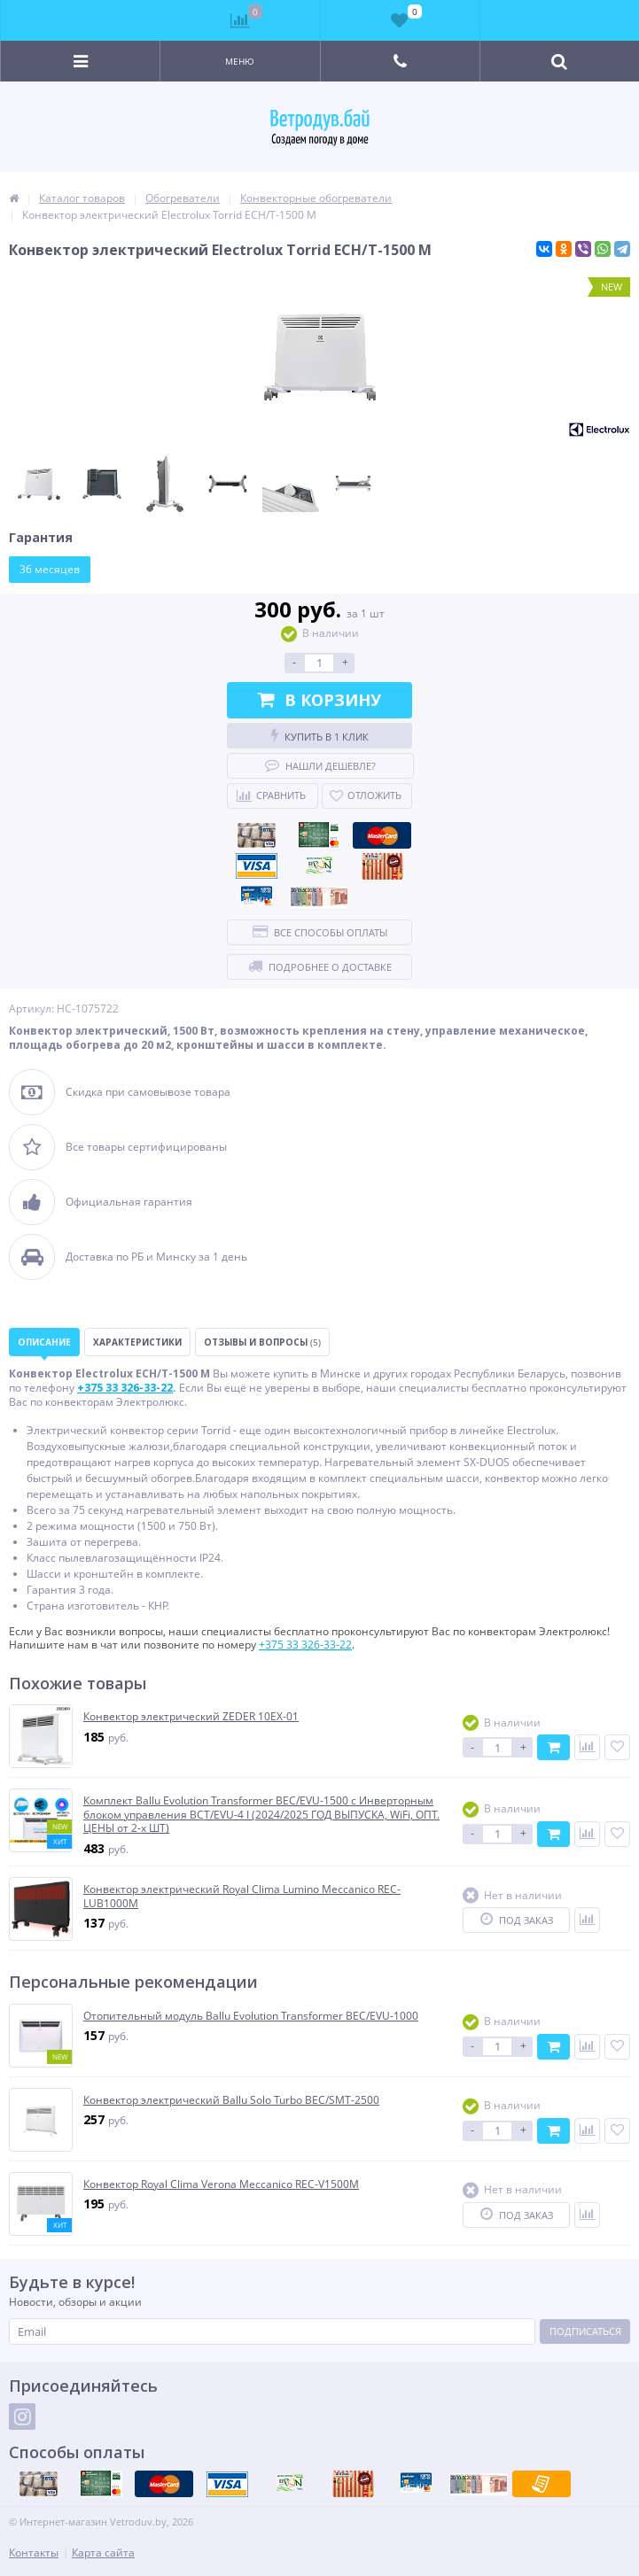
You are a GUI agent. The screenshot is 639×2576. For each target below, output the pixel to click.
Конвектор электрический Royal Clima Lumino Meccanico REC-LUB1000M (242, 1896)
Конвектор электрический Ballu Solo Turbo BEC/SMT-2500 (231, 2100)
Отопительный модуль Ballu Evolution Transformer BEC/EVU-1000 (250, 2016)
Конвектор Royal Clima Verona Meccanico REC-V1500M (221, 2184)
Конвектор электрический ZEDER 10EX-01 (191, 1717)
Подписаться (585, 2331)
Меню (239, 61)
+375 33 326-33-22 (305, 1644)
